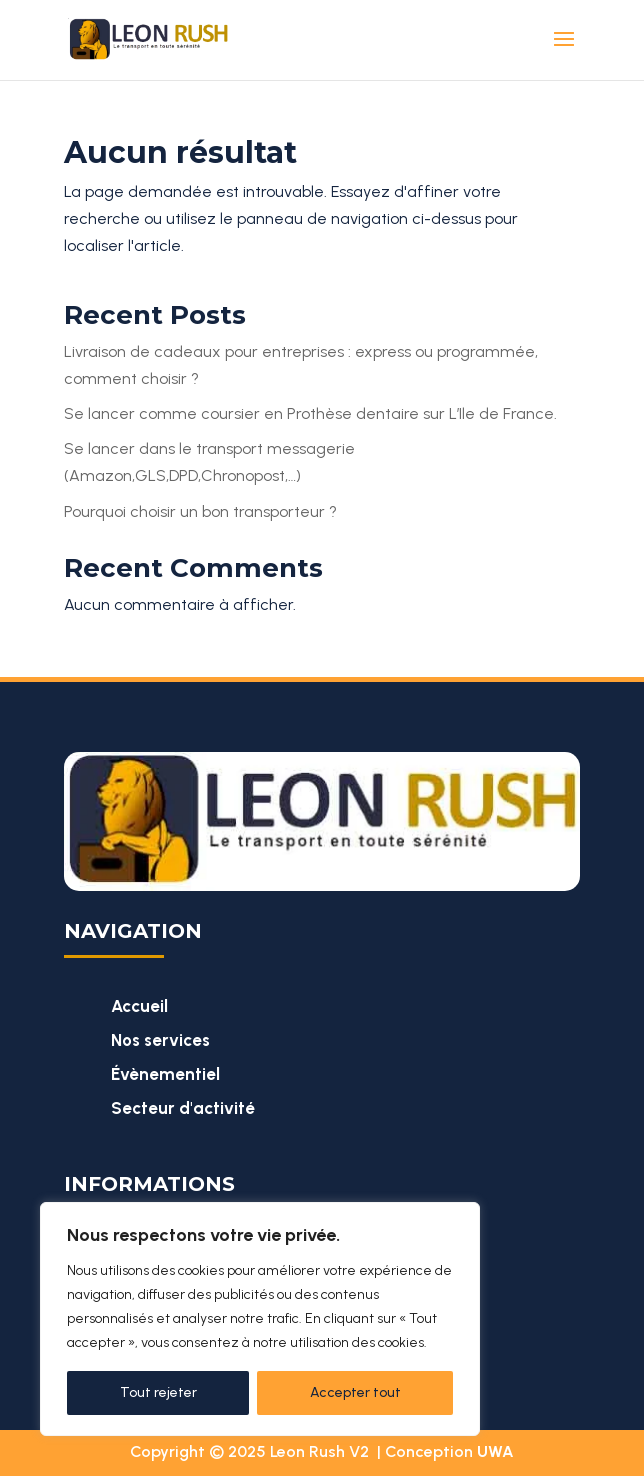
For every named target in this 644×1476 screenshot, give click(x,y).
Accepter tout (355, 1392)
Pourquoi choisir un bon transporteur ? (200, 511)
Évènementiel (165, 1074)
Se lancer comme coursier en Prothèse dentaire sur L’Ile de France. (310, 413)
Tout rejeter (158, 1392)
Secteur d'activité (183, 1108)
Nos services (160, 1040)
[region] (260, 1319)
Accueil (139, 1006)
